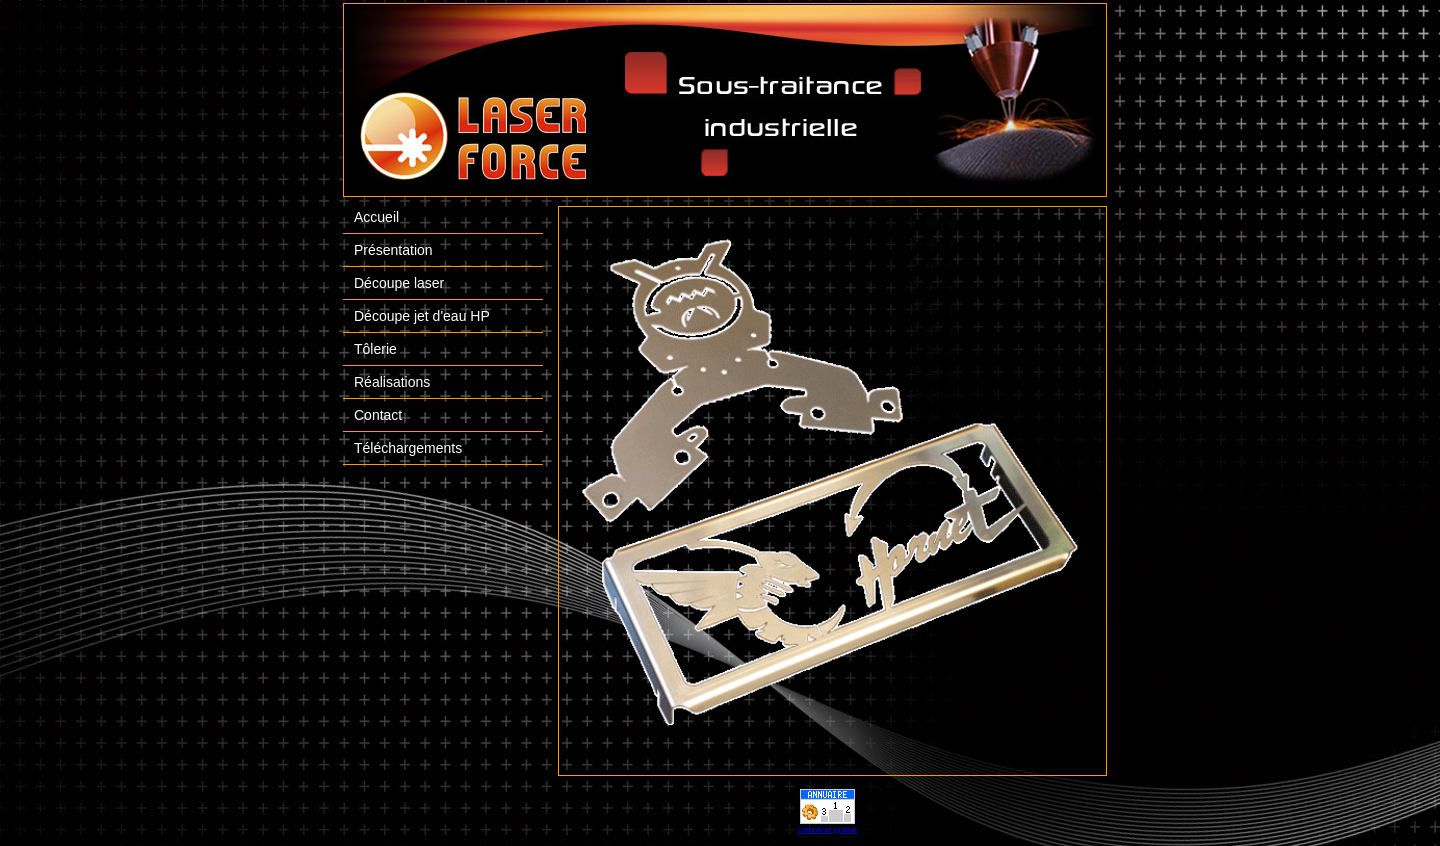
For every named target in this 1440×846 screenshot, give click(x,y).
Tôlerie (375, 349)
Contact (378, 415)
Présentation (393, 250)
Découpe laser (399, 283)
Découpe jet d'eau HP (422, 316)
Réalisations (392, 382)
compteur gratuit (828, 829)
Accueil (376, 217)
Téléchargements (408, 448)
